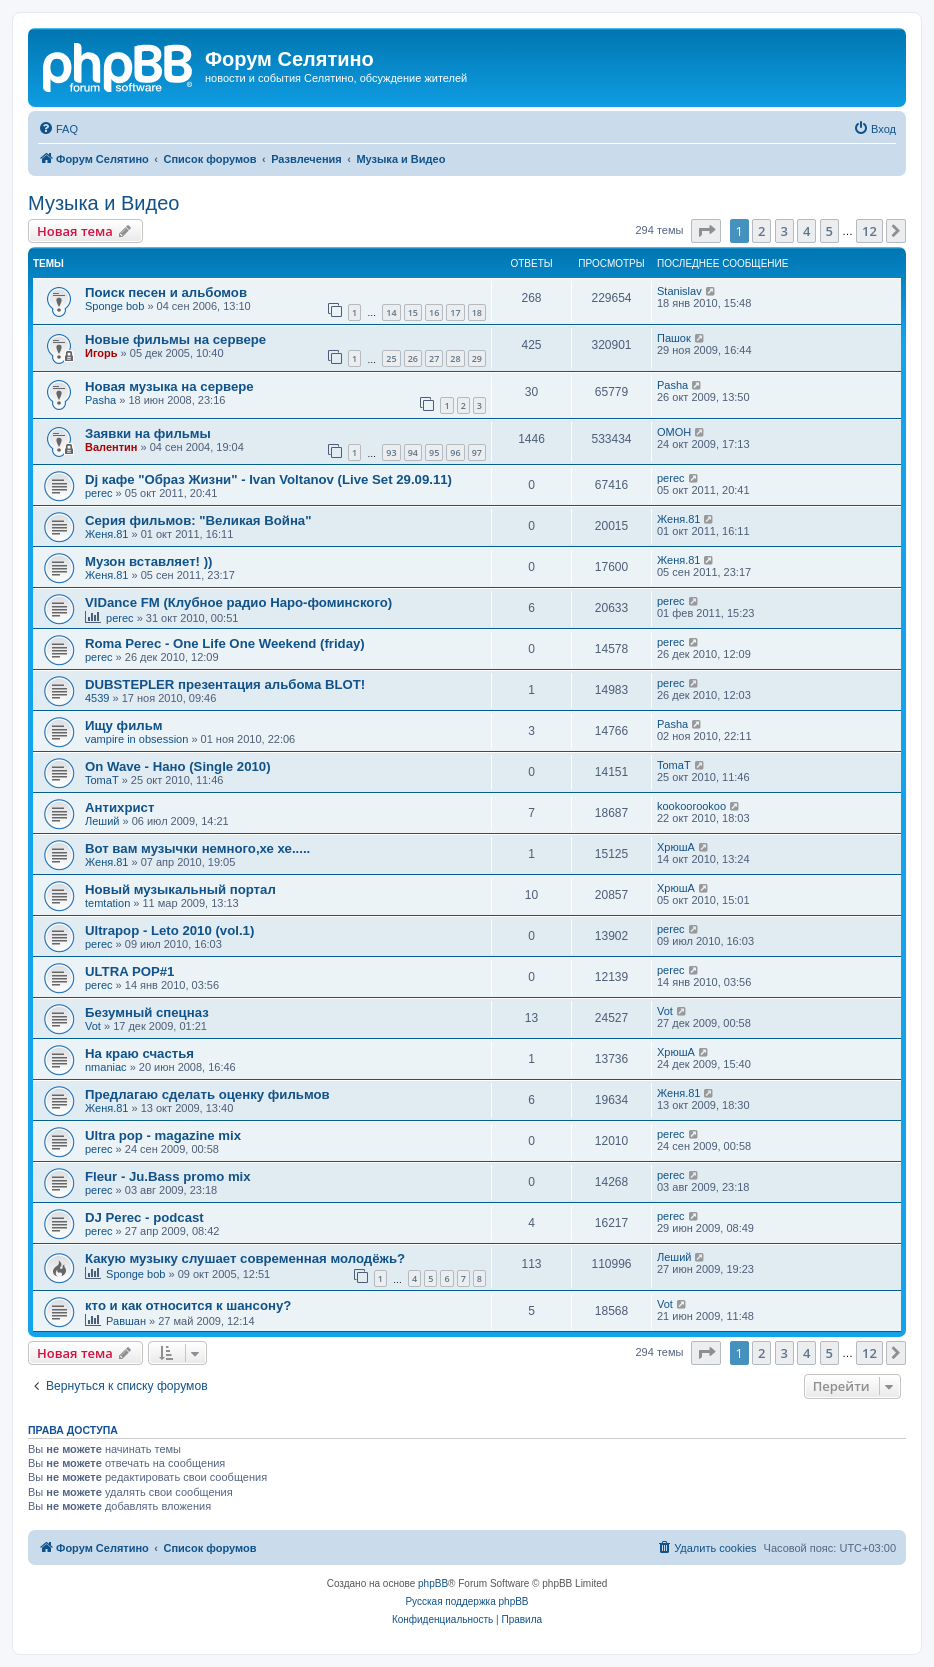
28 (455, 358)
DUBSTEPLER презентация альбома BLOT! (225, 684)
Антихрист (119, 807)
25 (391, 358)
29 (477, 358)
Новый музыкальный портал (180, 889)
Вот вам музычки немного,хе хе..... (197, 848)
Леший (102, 821)
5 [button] (829, 231)
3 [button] (784, 231)
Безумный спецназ (147, 1012)
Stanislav (679, 291)
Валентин (111, 447)
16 (434, 312)
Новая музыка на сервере (169, 386)
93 (391, 452)
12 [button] (869, 231)
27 (434, 358)
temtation (107, 903)
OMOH (674, 432)
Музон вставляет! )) (148, 561)
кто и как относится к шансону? (188, 1305)
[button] (706, 231)
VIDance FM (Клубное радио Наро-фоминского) (238, 602)
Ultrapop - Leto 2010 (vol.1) (169, 930)
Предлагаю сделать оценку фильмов (207, 1094)
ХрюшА (676, 847)
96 (455, 452)
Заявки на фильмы (148, 433)
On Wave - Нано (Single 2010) (178, 766)
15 (413, 312)
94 (413, 452)
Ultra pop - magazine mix (163, 1135)
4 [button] (806, 231)
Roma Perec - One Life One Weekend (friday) (225, 643)
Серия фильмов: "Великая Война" (198, 520)
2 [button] (761, 231)
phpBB (433, 1583)
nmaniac (106, 1067)
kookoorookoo (691, 806)
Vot (93, 1026)
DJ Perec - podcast (144, 1217)
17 (455, 312)
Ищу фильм (124, 725)
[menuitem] (58, 129)
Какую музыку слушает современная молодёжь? (245, 1258)
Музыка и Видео (103, 203)
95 (434, 452)
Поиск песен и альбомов (166, 292)
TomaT (102, 780)
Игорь (101, 353)
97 (477, 452)
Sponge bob (114, 306)
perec (99, 493)
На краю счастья (139, 1053)
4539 (97, 698)
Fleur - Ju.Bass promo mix (168, 1176)
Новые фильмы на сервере (175, 339)
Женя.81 (106, 534)
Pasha (100, 400)
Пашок (674, 338)
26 (413, 358)
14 (391, 312)
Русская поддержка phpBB (466, 1601)
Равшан (126, 1321)
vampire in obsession (136, 739)
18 (477, 312)
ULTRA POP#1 (129, 971)
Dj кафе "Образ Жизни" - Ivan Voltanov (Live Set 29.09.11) (268, 479)
